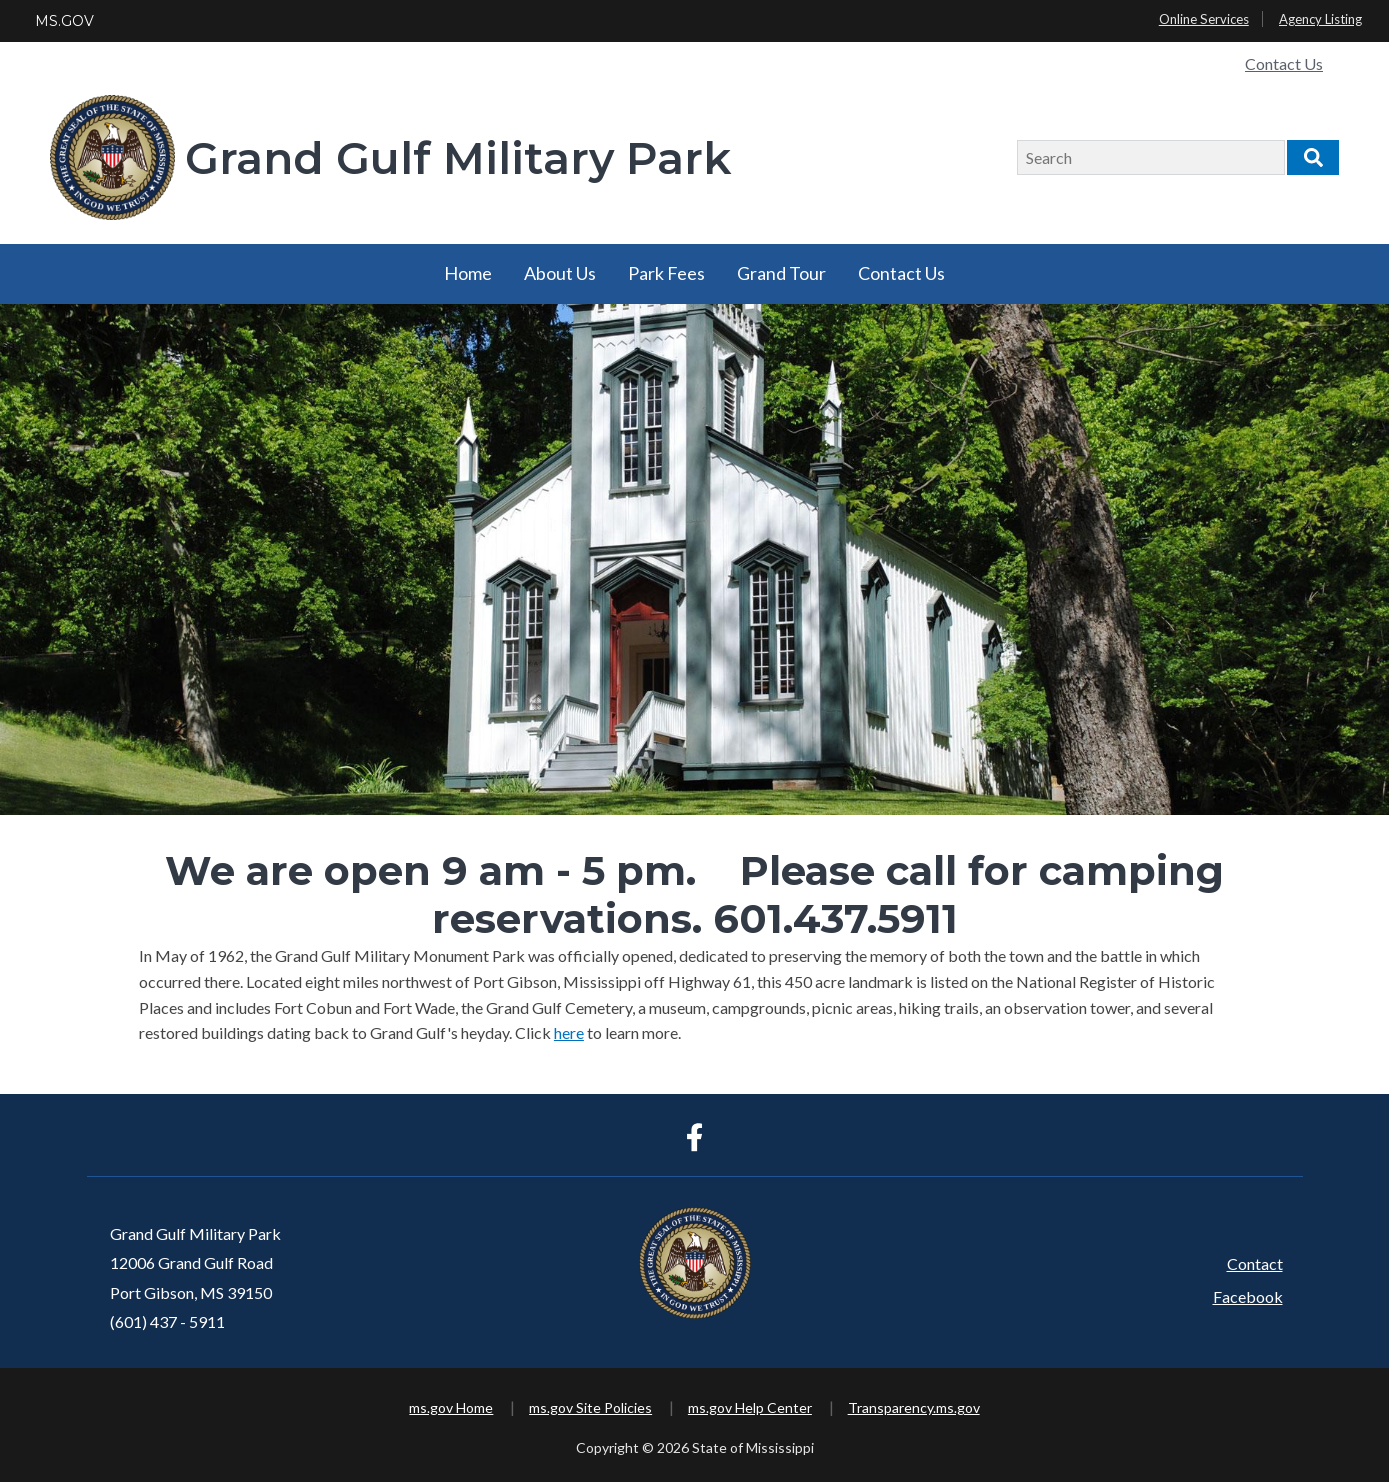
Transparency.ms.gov (914, 1407)
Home (468, 273)
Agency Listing (1320, 19)
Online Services (1204, 19)
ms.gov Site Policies (590, 1407)
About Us (560, 273)
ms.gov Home (451, 1407)
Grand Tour (781, 273)
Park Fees (666, 273)
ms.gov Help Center (750, 1407)
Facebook (1248, 1296)
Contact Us (1284, 63)
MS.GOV (64, 21)
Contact (1255, 1263)
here (569, 1032)
